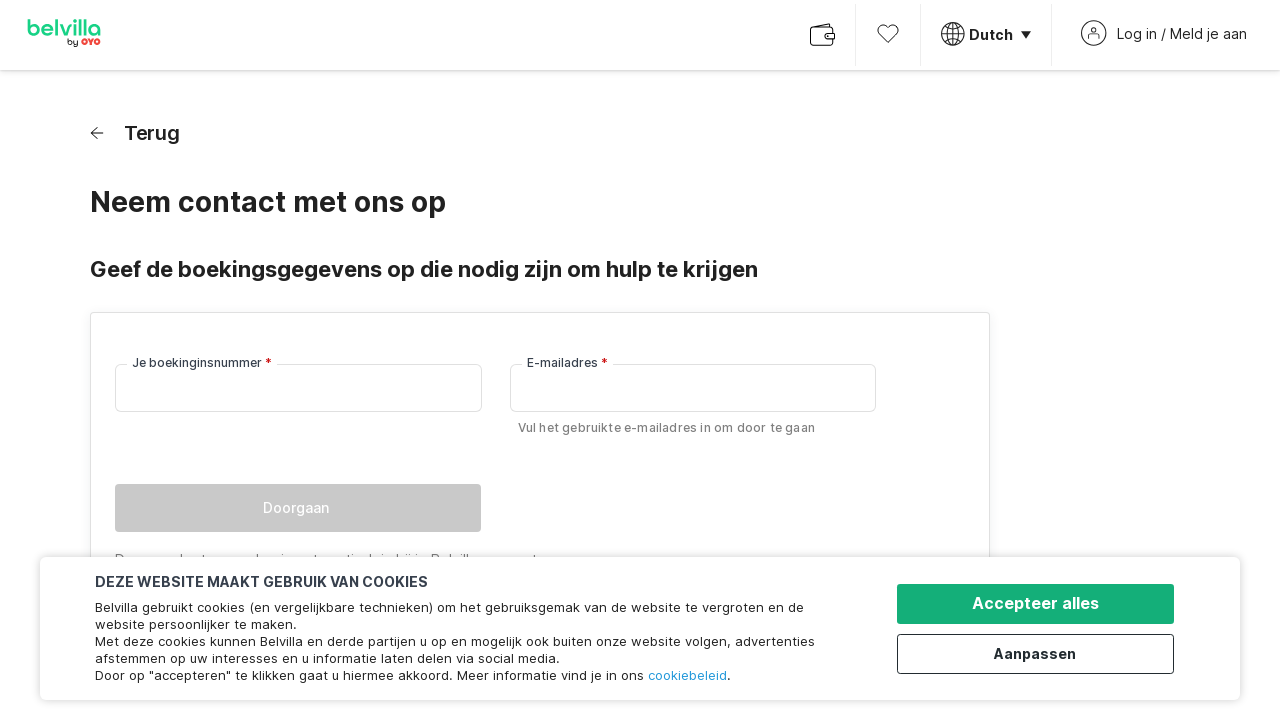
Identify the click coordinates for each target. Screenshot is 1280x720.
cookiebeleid (687, 675)
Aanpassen (1041, 652)
